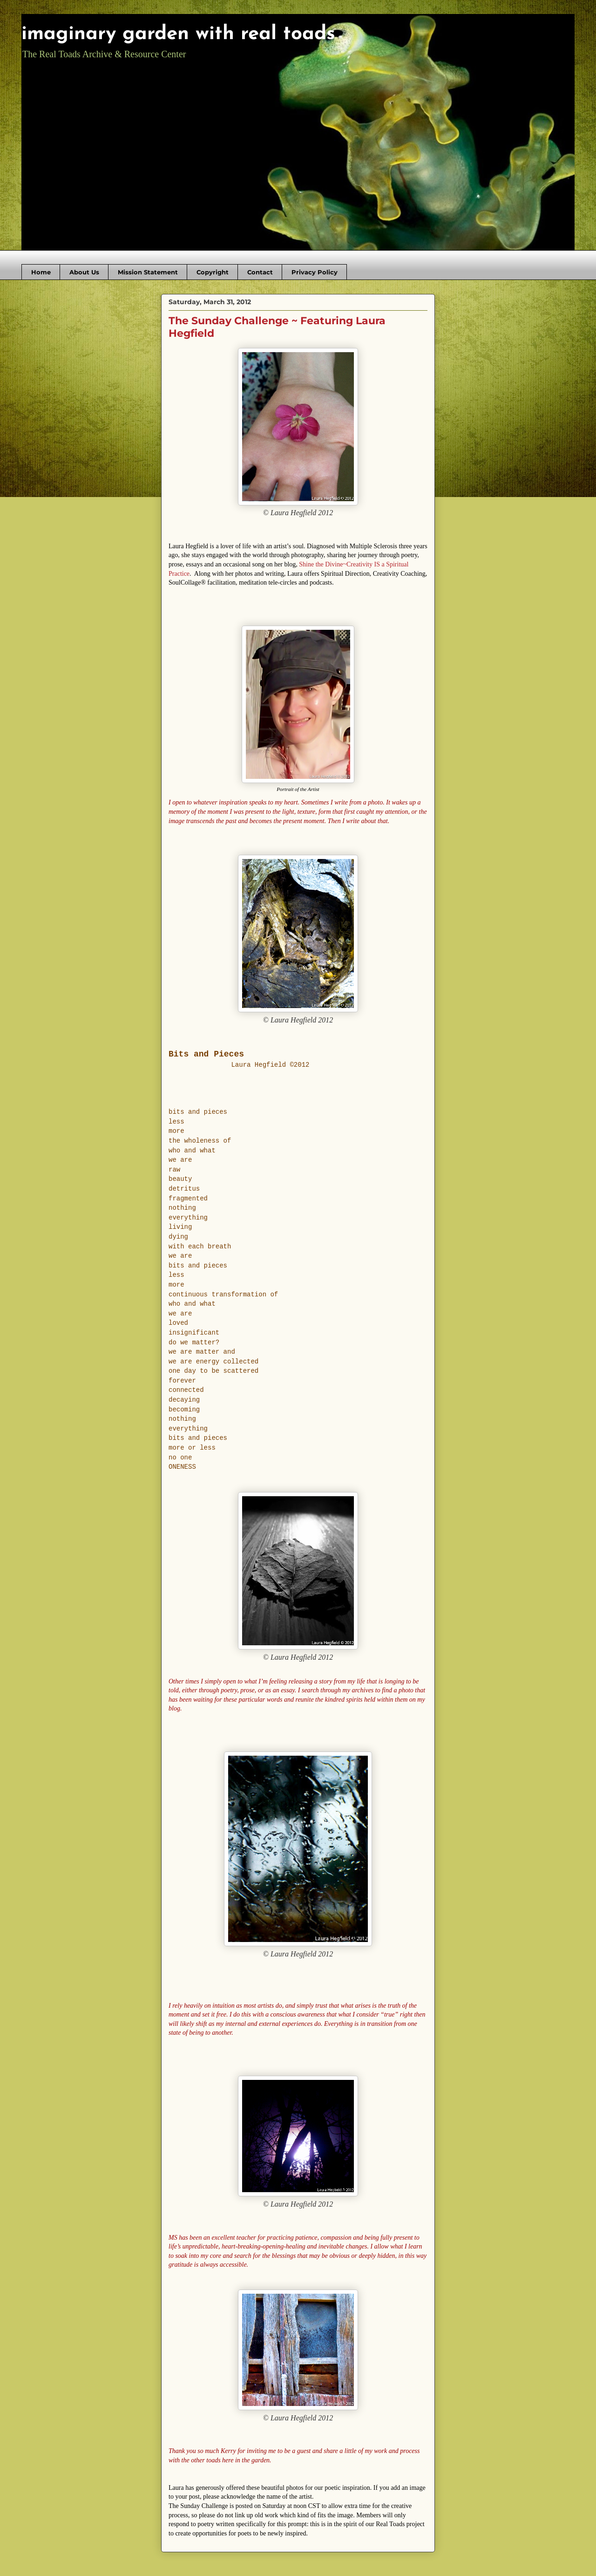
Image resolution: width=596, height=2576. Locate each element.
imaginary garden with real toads (178, 34)
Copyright (212, 272)
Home (41, 272)
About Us (84, 272)
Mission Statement (148, 272)
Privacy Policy (314, 272)
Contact (260, 272)
